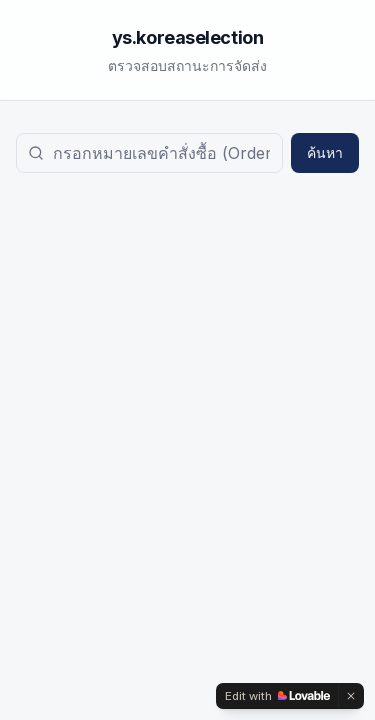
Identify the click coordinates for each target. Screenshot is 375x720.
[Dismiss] (351, 696)
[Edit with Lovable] (277, 696)
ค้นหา (325, 152)
